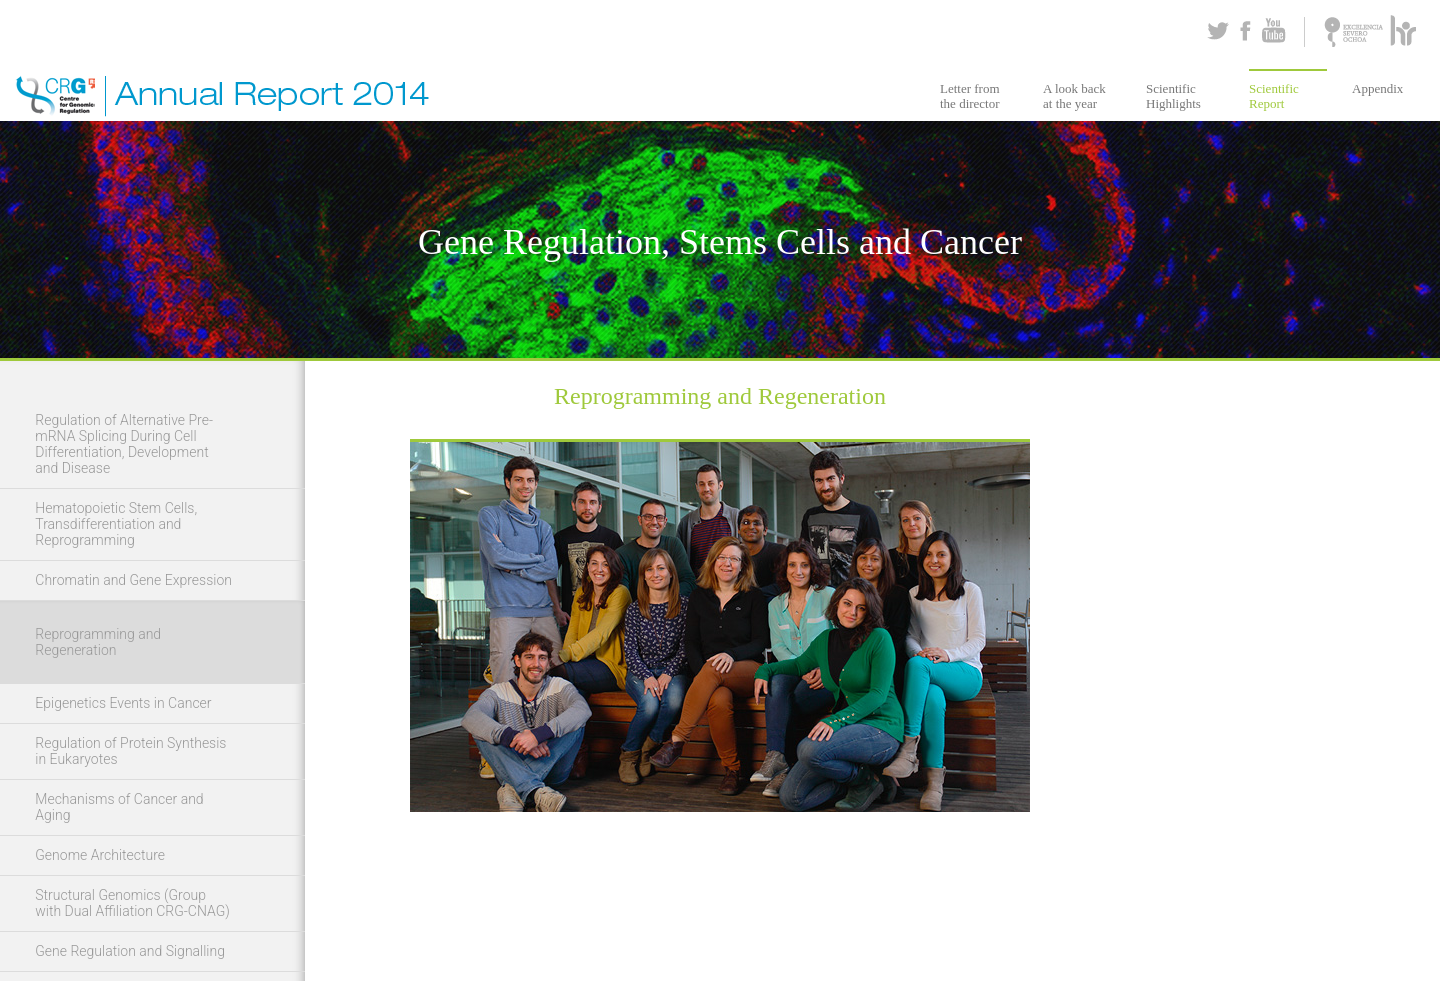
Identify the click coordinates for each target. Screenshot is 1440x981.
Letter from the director (970, 96)
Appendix (1377, 88)
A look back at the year (1074, 96)
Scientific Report (1274, 96)
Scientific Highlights (1173, 96)
